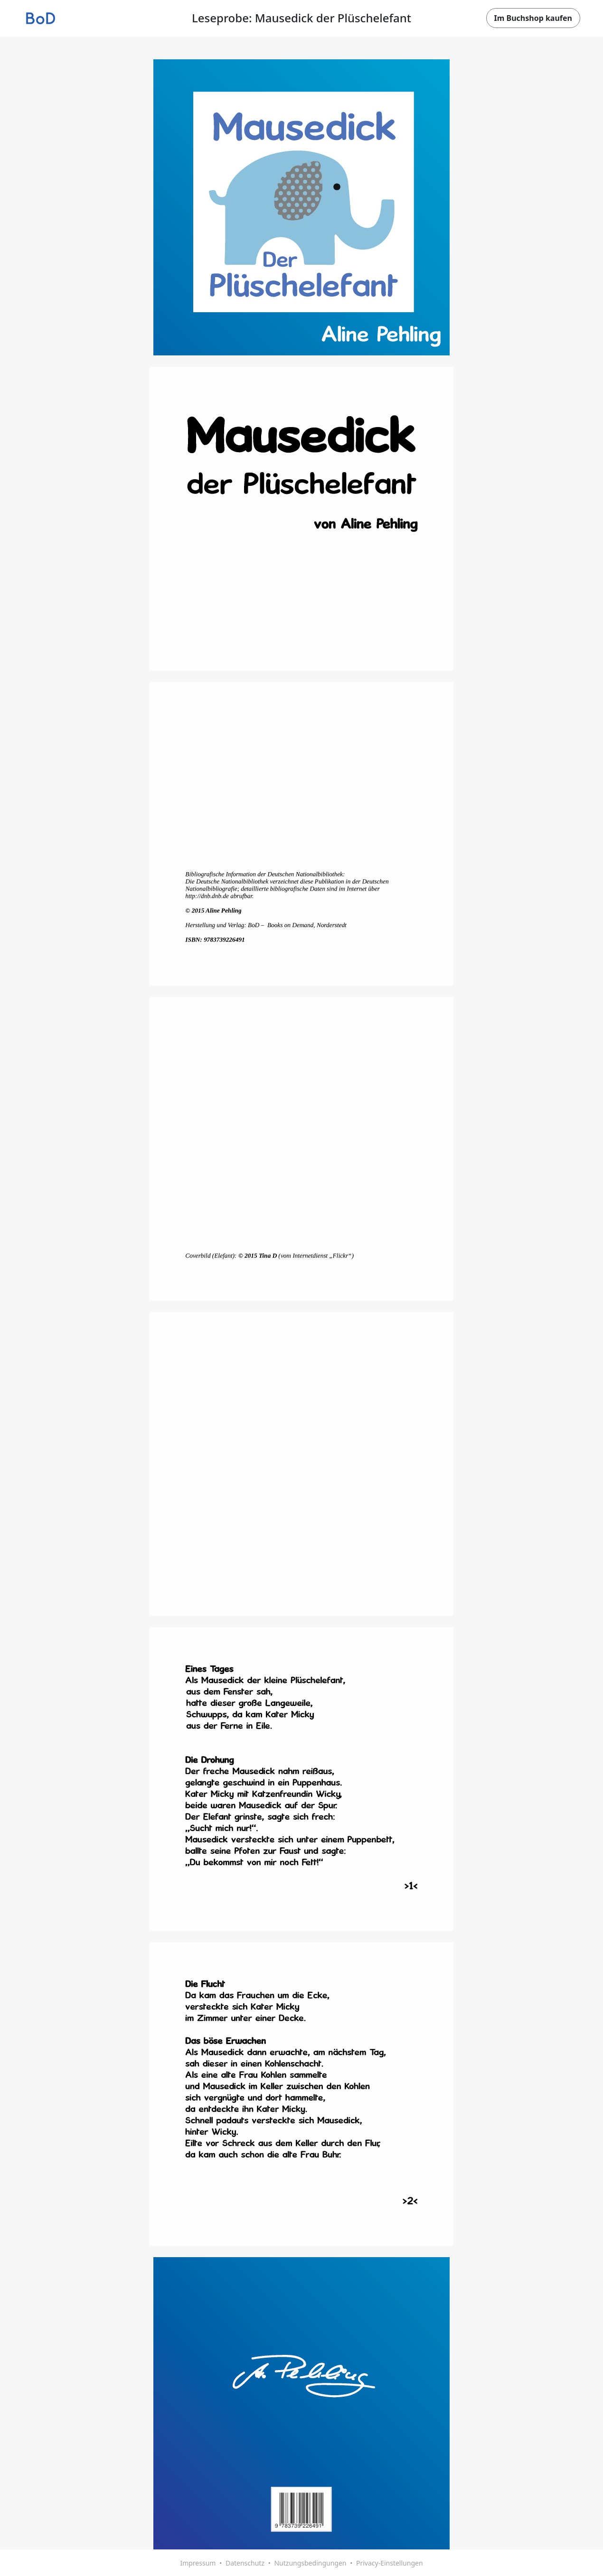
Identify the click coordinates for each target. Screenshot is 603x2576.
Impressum (198, 2562)
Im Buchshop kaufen (533, 18)
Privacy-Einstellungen (389, 2562)
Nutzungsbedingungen (310, 2562)
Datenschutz (245, 2562)
